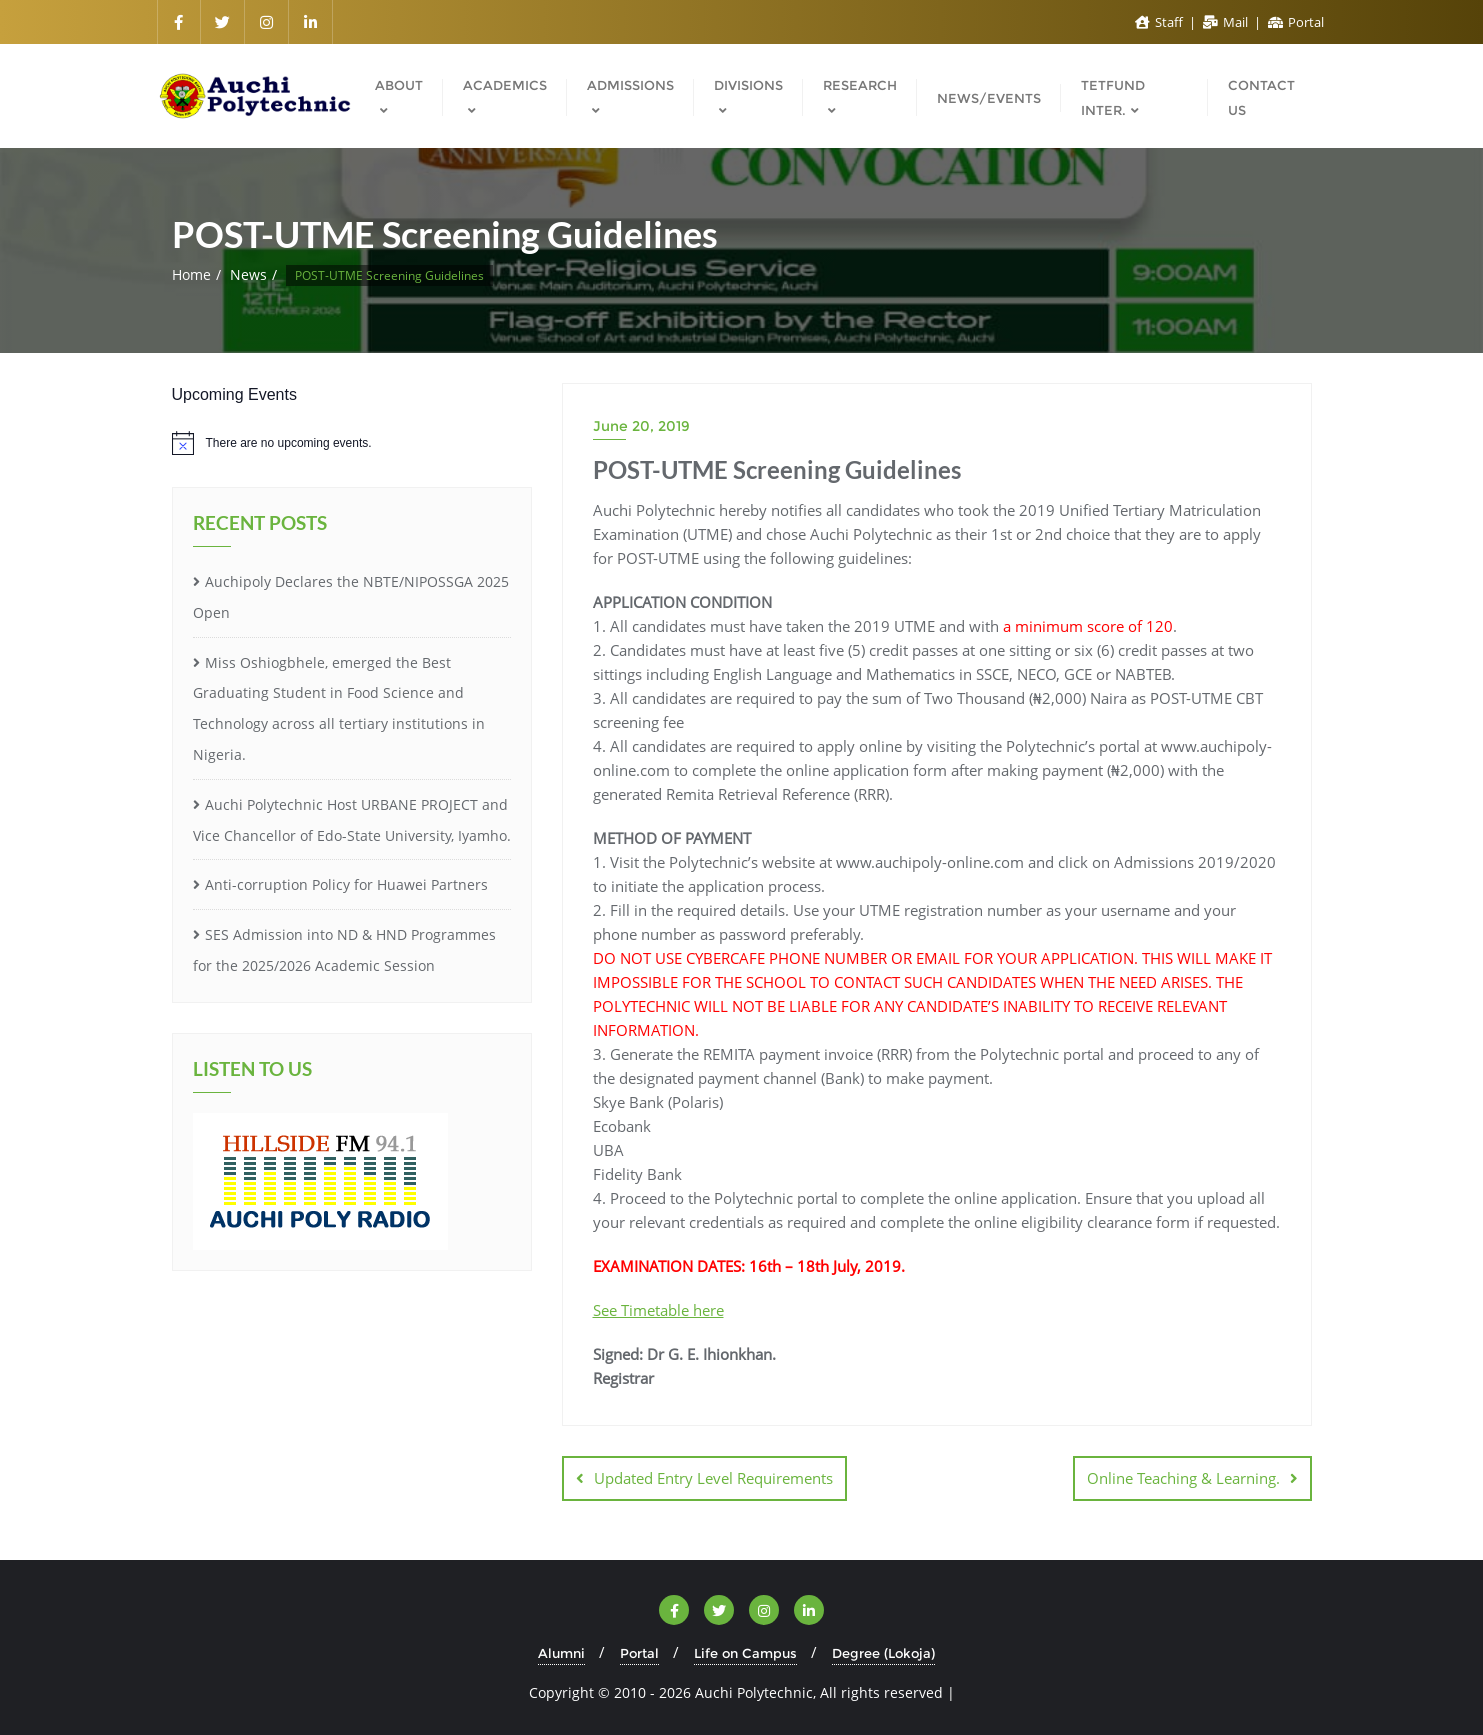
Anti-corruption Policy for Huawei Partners (346, 884)
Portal (1296, 22)
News (248, 274)
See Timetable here (658, 1310)
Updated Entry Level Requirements (713, 1478)
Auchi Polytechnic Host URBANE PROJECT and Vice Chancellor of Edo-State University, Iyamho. (352, 820)
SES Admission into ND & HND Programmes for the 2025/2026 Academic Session (344, 950)
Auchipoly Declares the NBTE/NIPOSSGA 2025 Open (351, 597)
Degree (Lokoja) (883, 1653)
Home (191, 274)
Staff (1160, 22)
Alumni (561, 1653)
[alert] (352, 443)
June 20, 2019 (641, 426)
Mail (1227, 22)
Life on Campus (745, 1653)
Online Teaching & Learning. (1183, 1478)
